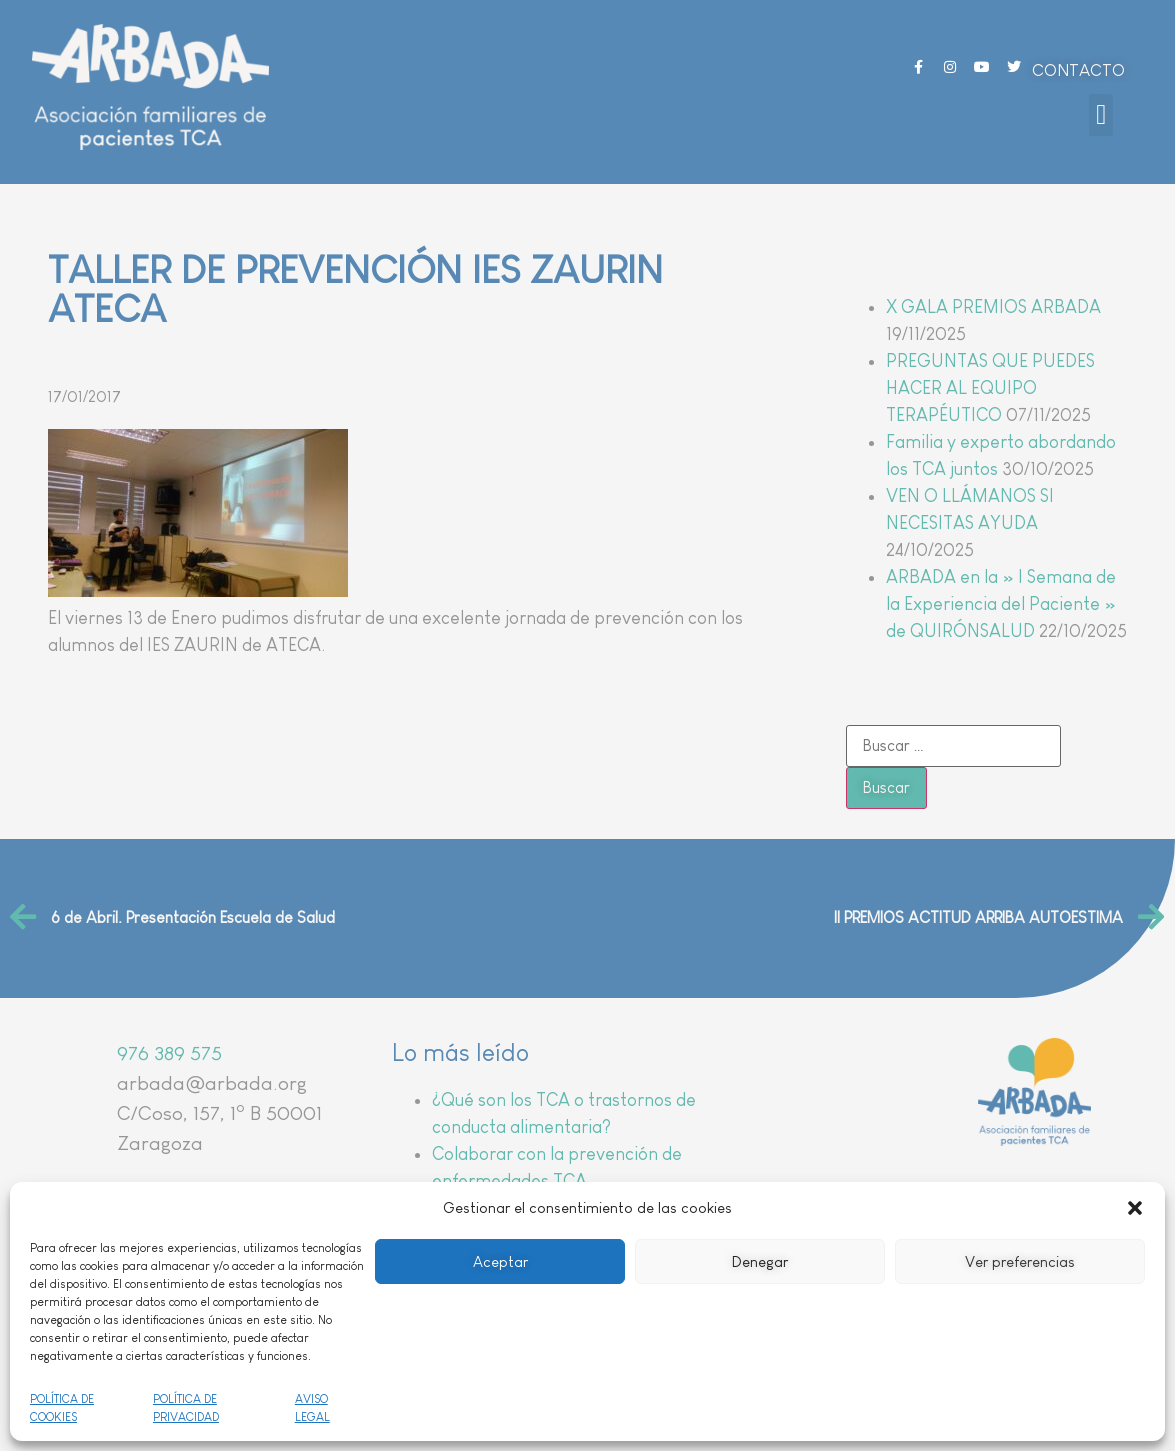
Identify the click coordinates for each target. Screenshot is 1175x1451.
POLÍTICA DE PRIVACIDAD (186, 1408)
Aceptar (500, 1261)
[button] (1135, 1208)
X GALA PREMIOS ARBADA (993, 307)
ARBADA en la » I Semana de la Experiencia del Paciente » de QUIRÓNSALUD (1001, 604)
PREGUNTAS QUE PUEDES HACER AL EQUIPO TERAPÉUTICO (990, 388)
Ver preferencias (1020, 1261)
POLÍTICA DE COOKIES (62, 1408)
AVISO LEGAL (312, 1408)
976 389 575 (169, 1053)
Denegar (760, 1261)
